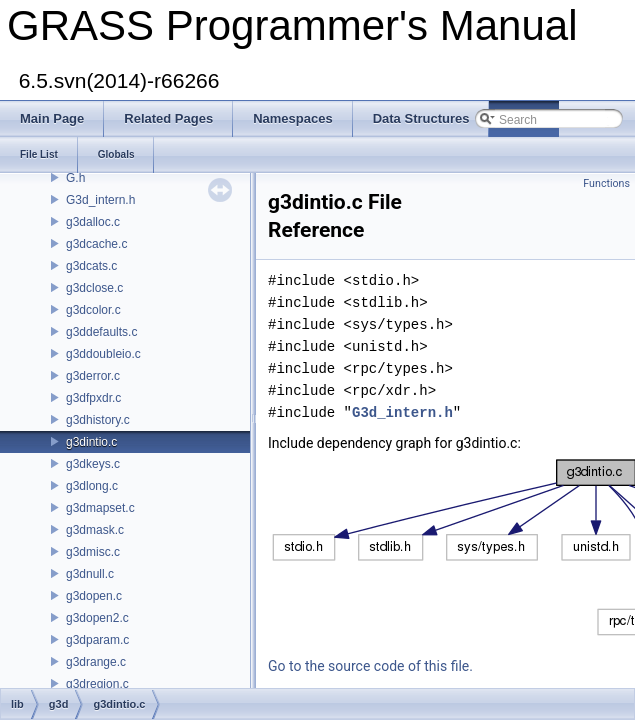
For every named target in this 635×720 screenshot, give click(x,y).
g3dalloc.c (93, 222)
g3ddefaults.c (101, 332)
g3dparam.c (97, 640)
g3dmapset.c (100, 508)
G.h (75, 178)
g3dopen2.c (97, 618)
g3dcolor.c (93, 310)
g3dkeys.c (93, 464)
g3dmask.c (95, 530)
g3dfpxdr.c (93, 398)
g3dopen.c (94, 596)
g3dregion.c (97, 684)
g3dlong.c (92, 486)
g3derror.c (93, 376)
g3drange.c (96, 662)
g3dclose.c (94, 288)
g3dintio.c (91, 442)
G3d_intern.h (100, 200)
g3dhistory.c (98, 420)
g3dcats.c (91, 266)
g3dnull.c (90, 574)
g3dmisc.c (93, 552)
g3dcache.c (96, 244)
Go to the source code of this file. (370, 666)
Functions (606, 183)
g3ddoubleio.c (103, 354)
